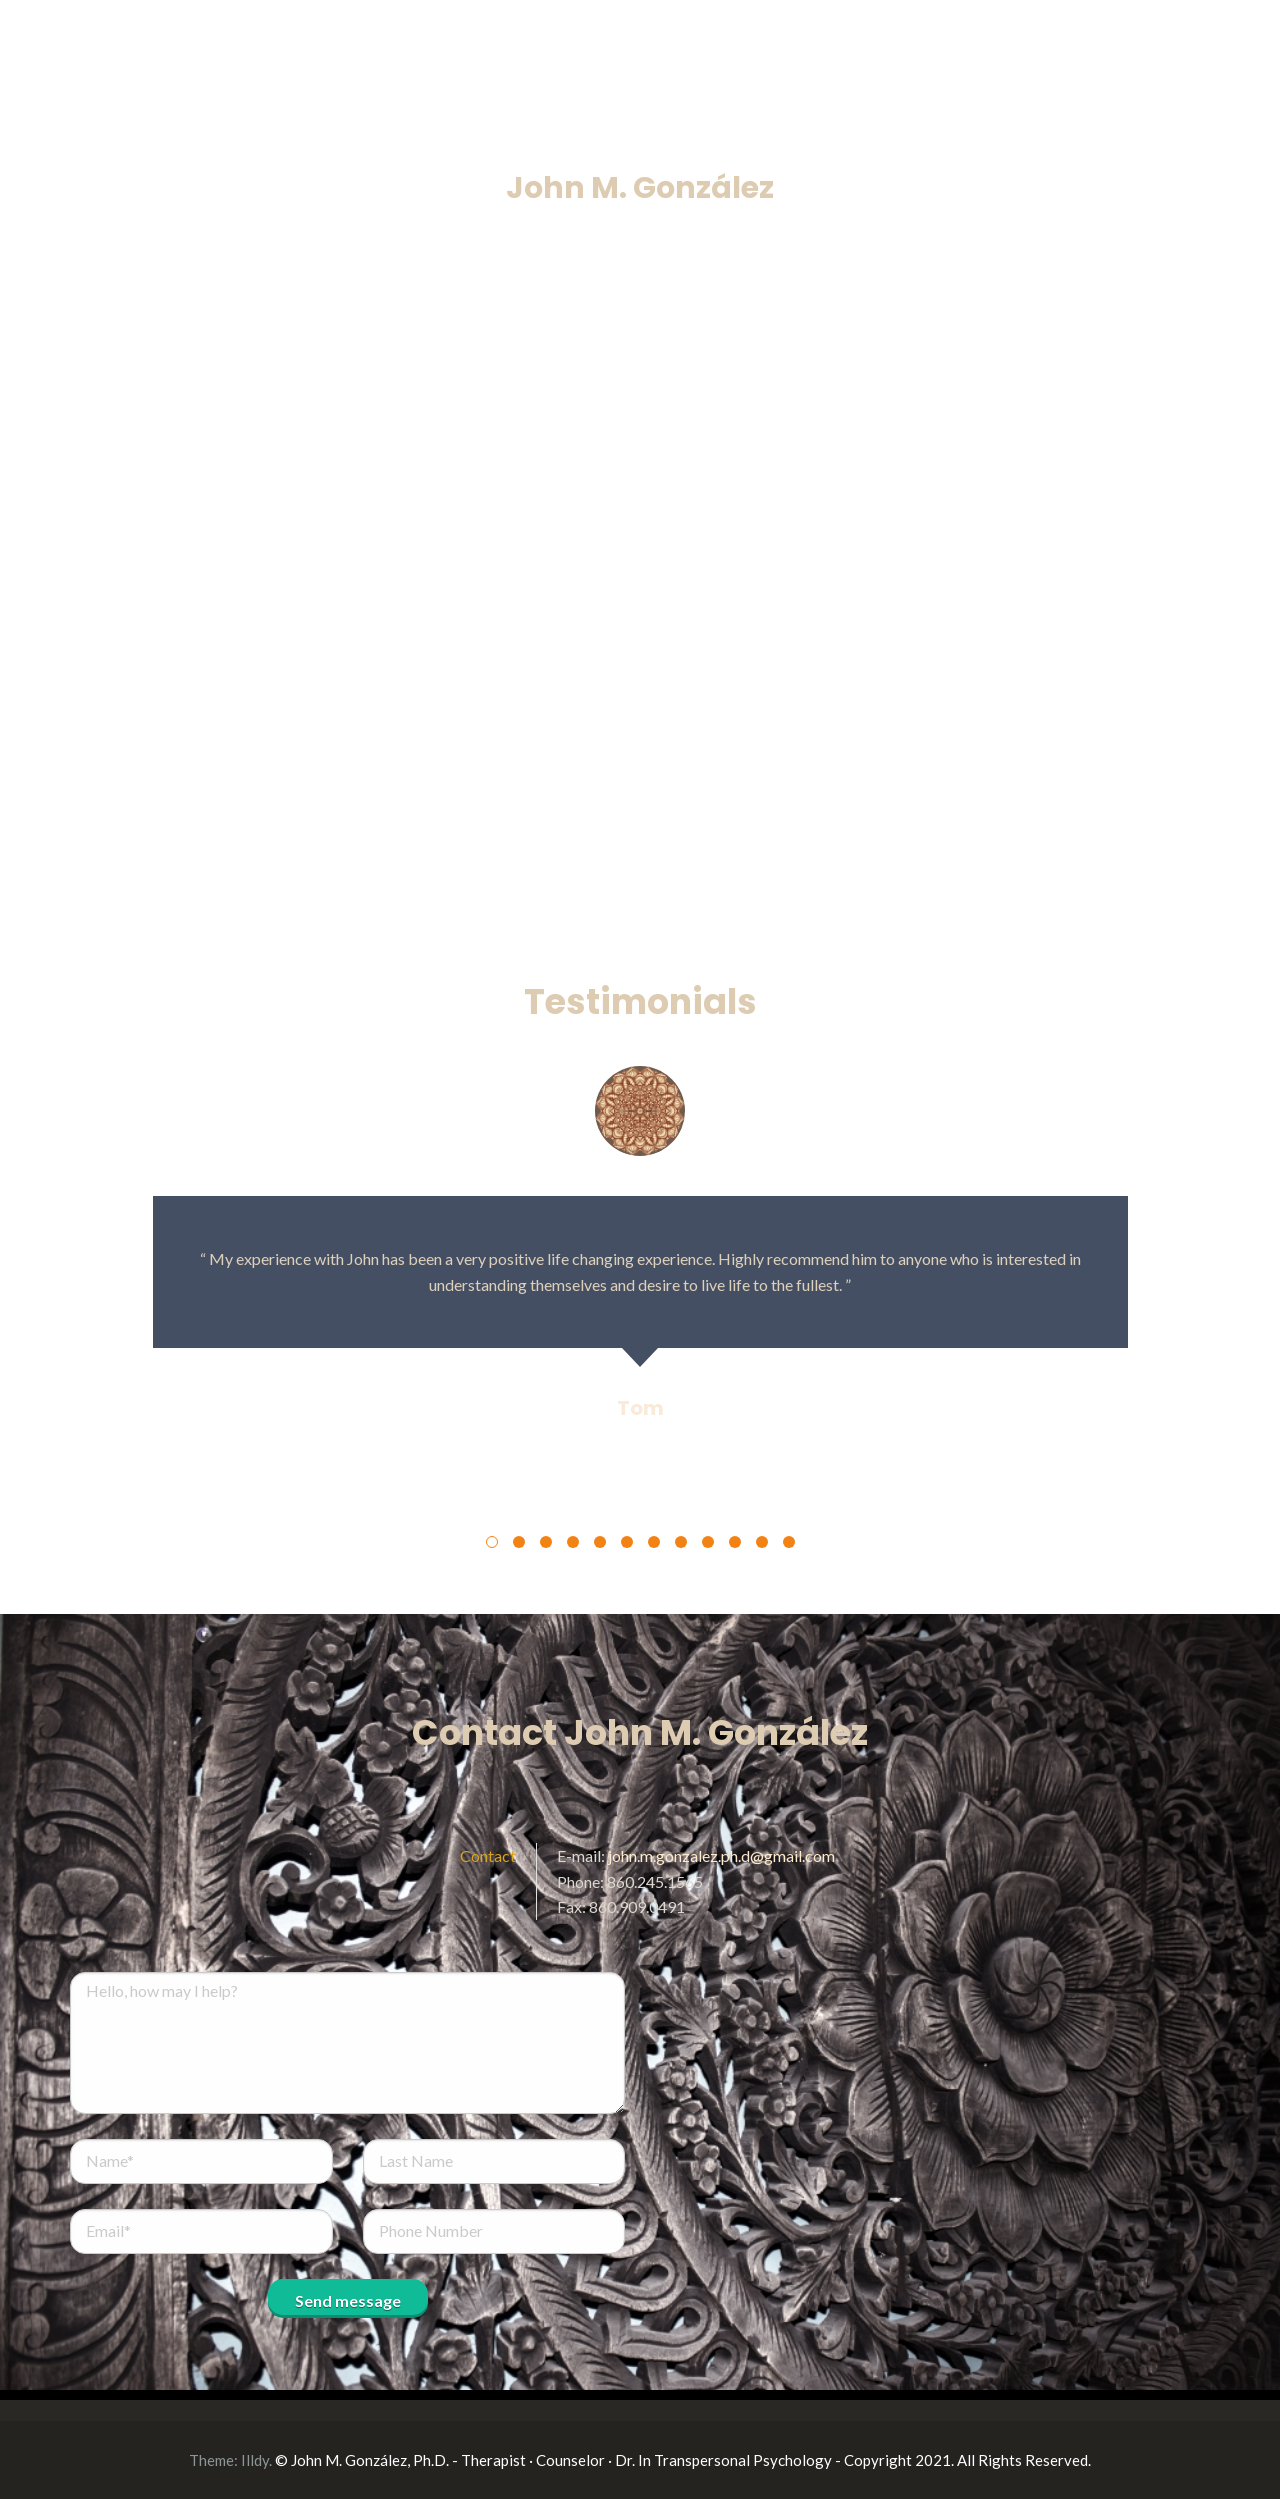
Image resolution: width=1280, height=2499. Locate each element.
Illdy (255, 2460)
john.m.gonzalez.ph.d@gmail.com (721, 1855)
